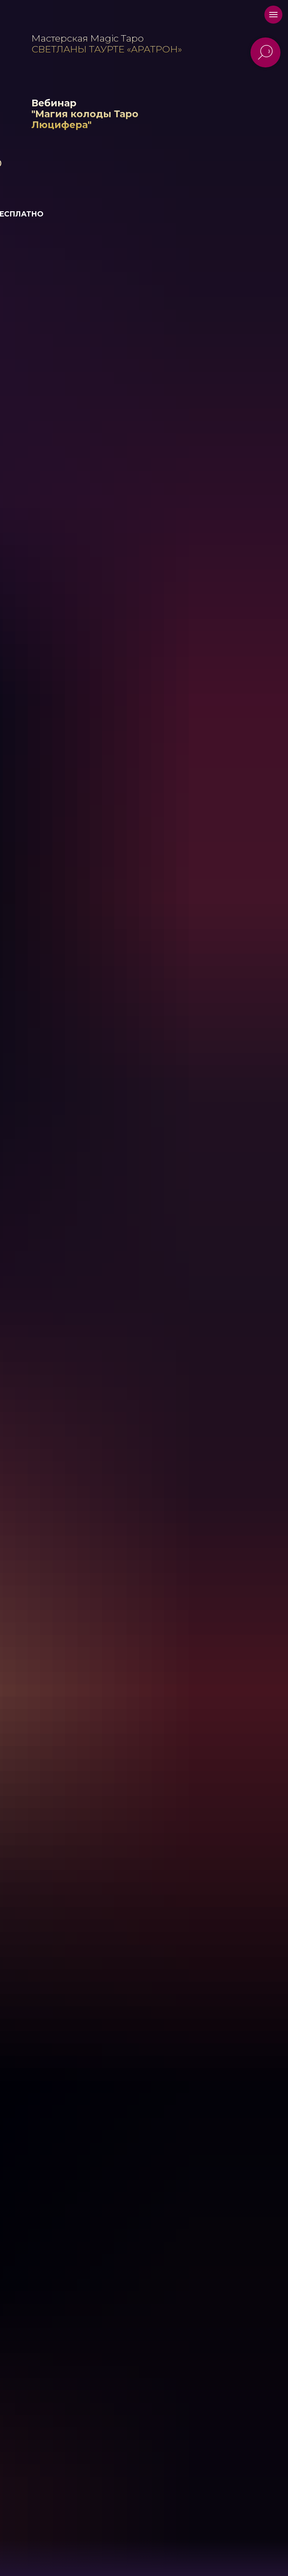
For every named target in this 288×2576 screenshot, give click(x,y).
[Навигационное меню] (273, 14)
